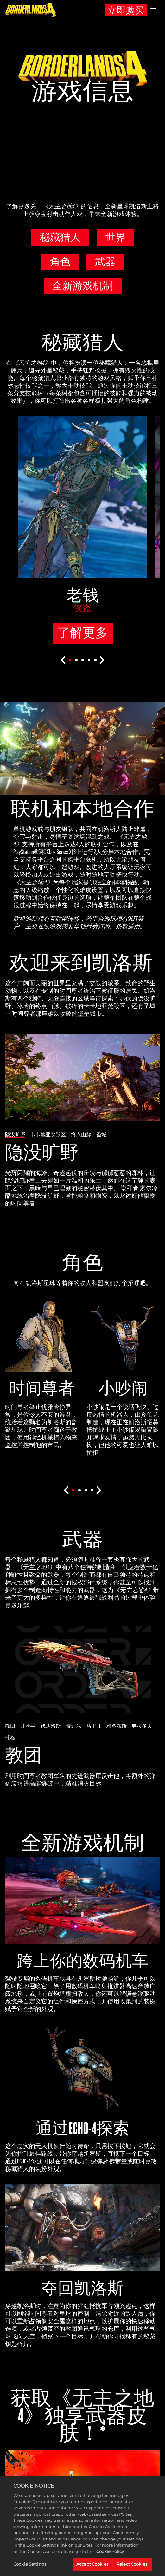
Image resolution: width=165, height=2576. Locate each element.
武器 (105, 262)
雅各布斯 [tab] (116, 1726)
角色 (60, 262)
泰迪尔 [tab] (73, 1726)
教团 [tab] (10, 1726)
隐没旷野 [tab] (15, 1134)
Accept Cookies (92, 2563)
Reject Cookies (132, 2563)
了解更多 (82, 632)
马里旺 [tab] (93, 1726)
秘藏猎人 (60, 237)
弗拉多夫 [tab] (142, 1726)
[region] (82, 2526)
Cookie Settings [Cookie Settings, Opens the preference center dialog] (29, 2563)
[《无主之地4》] (30, 10)
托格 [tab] (10, 1737)
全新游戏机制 (82, 286)
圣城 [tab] (101, 1134)
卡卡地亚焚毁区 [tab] (48, 1134)
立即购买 (125, 10)
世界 (115, 237)
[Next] (102, 660)
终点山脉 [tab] (81, 1134)
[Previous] (63, 660)
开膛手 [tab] (27, 1726)
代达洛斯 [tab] (51, 1726)
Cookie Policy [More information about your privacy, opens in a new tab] (110, 2551)
